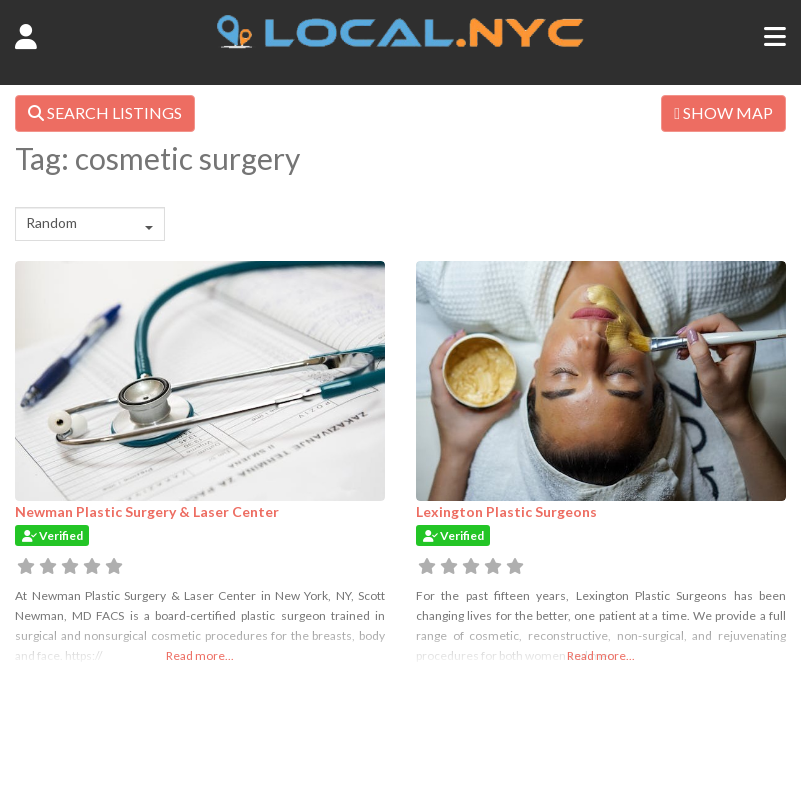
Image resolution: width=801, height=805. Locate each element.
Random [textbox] (51, 222)
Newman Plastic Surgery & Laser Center (147, 511)
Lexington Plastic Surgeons (506, 511)
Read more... (200, 655)
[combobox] (90, 224)
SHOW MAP (723, 112)
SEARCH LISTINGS (105, 112)
